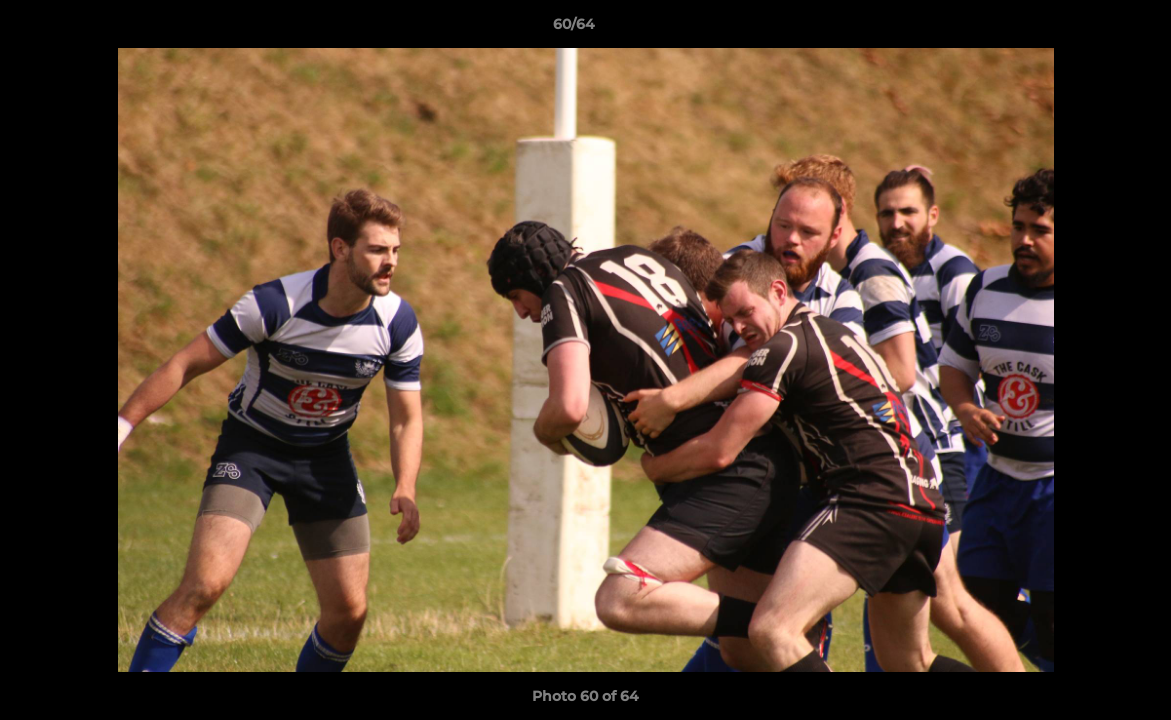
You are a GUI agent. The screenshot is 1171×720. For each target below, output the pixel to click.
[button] (1087, 29)
